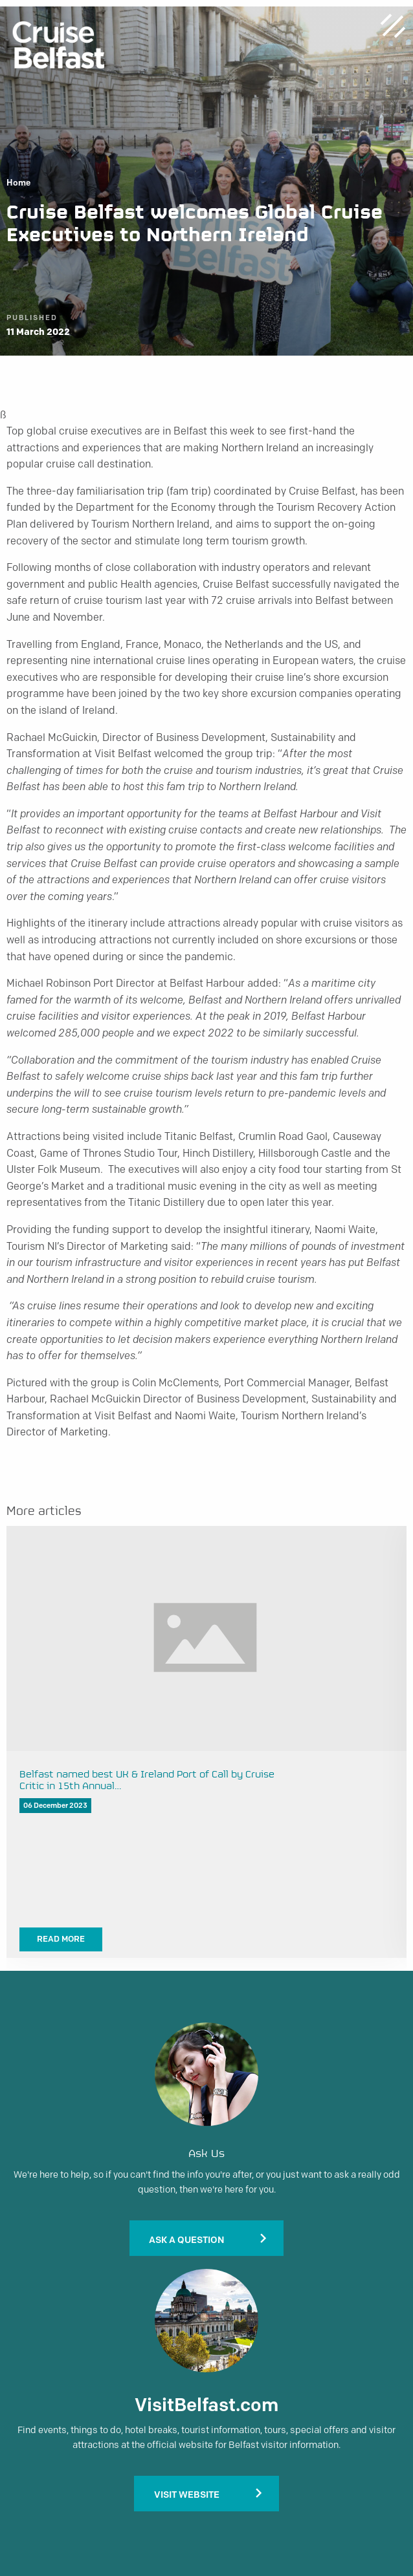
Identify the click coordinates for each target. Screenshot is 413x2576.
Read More (61, 1939)
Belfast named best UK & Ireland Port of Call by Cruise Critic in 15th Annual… (146, 1781)
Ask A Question (186, 2240)
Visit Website (186, 2494)
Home (18, 183)
